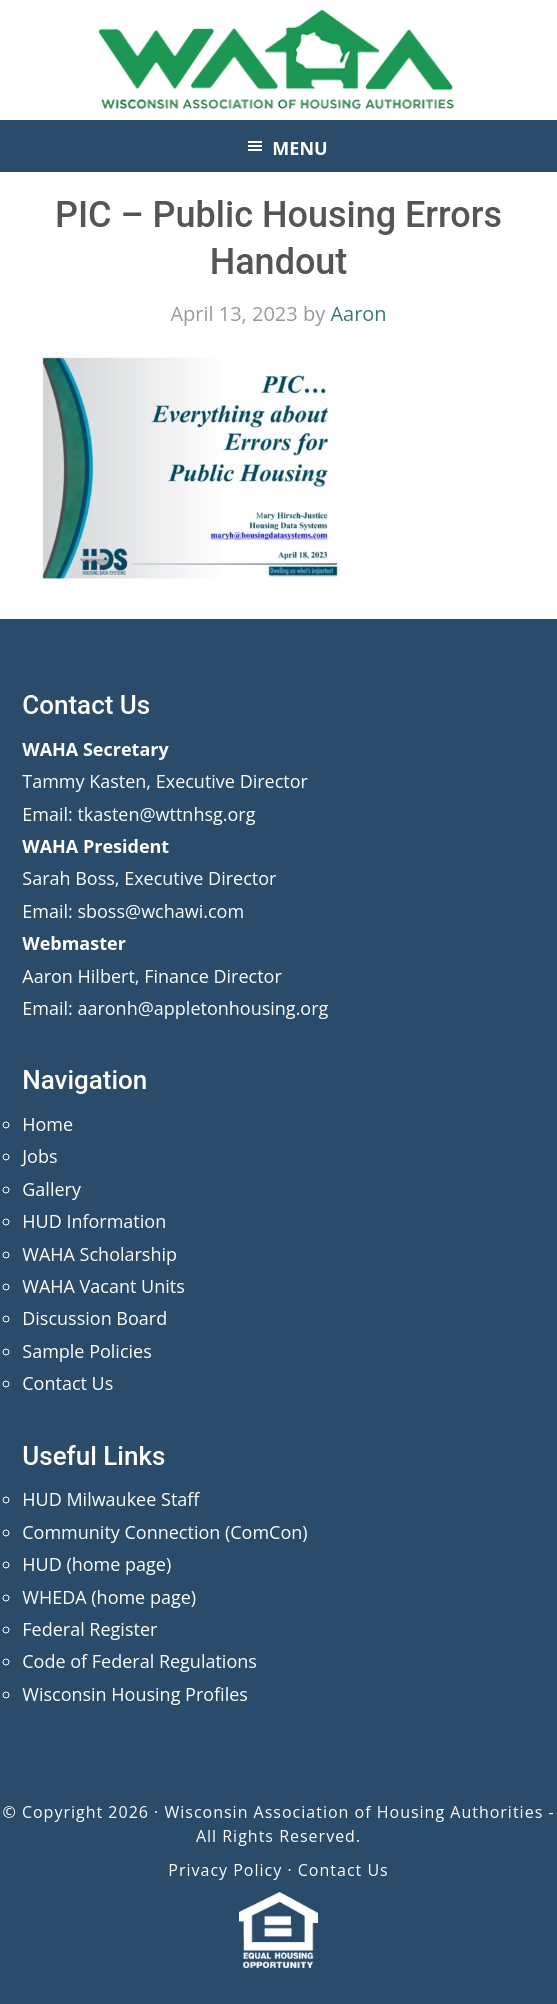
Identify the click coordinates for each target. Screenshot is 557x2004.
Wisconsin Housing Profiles (135, 1694)
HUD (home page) (96, 1564)
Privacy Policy (225, 1870)
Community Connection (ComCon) (164, 1532)
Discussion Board (94, 1318)
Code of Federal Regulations (139, 1661)
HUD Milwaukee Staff (110, 1499)
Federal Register (89, 1629)
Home (47, 1124)
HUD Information (94, 1221)
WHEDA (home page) (109, 1597)
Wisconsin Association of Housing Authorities (279, 60)
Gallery (51, 1189)
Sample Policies (86, 1351)
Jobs (39, 1156)
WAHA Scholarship (99, 1254)
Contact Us (67, 1383)
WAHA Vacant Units (103, 1286)
